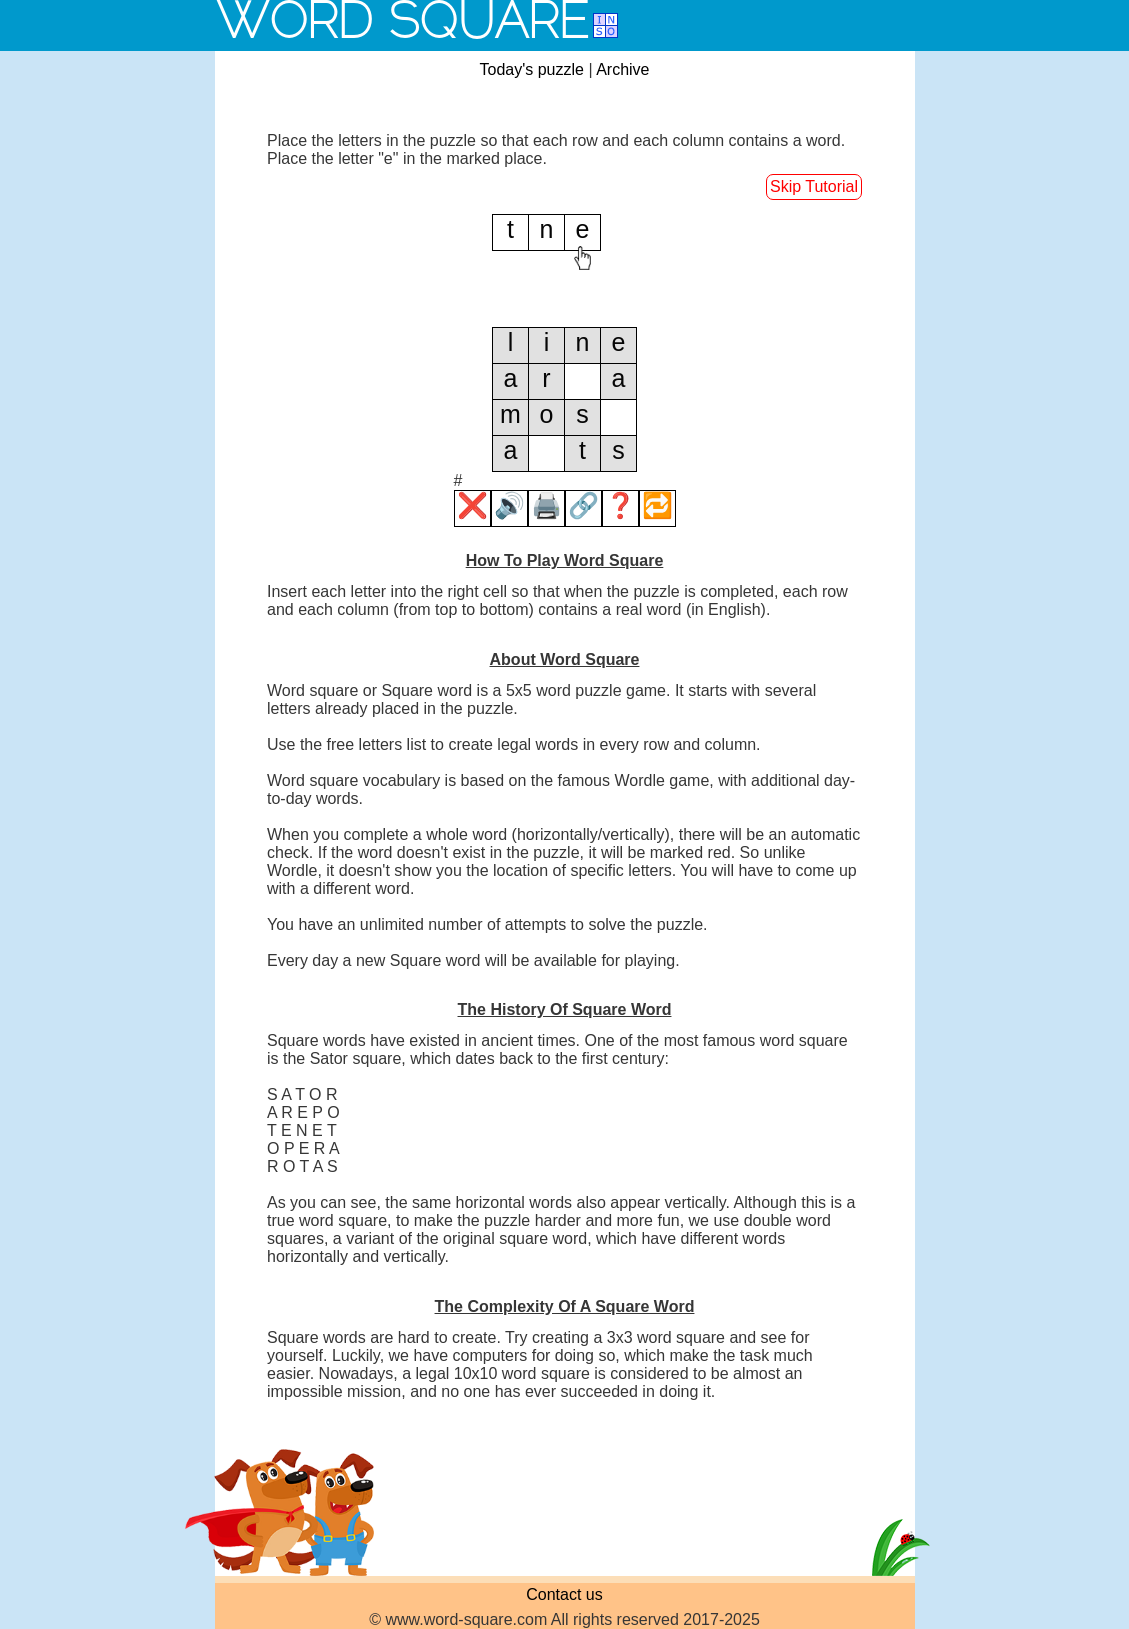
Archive (622, 69)
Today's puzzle (532, 69)
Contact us (564, 1594)
